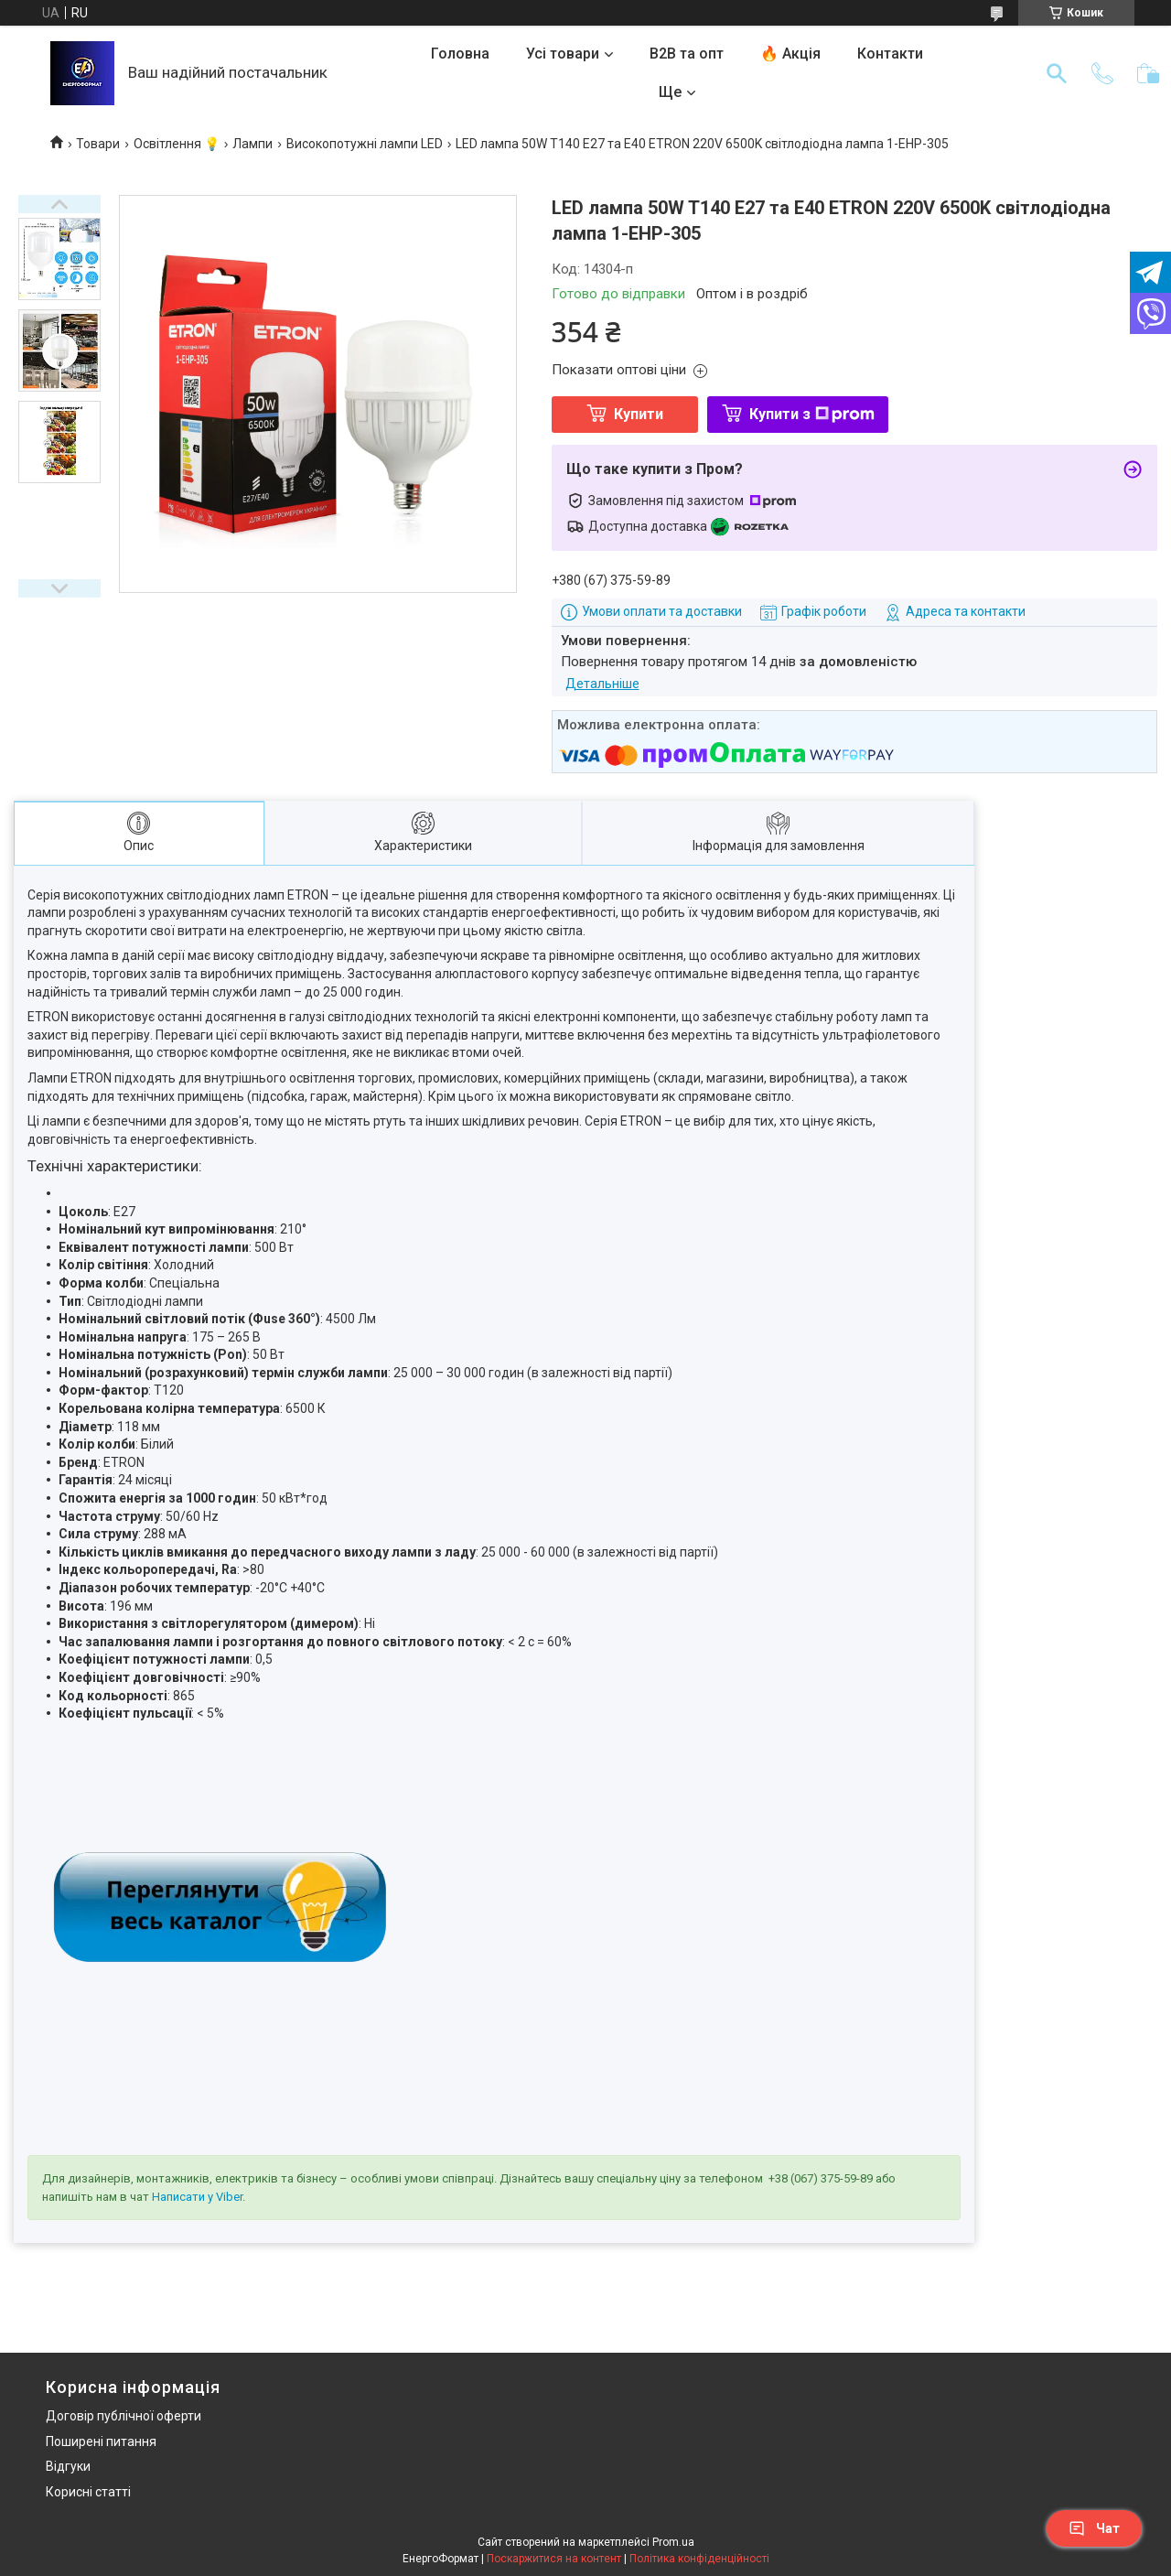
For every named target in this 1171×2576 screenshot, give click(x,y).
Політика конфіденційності (699, 2558)
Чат (1094, 2528)
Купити (638, 414)
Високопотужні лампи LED (364, 143)
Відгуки (68, 2466)
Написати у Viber (197, 2197)
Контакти (890, 53)
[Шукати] (1056, 73)
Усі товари (562, 53)
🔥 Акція (790, 53)
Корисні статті (88, 2491)
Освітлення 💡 (177, 143)
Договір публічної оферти (123, 2416)
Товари (98, 143)
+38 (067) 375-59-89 (820, 2178)
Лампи (252, 143)
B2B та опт (687, 53)
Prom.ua (673, 2542)
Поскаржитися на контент (554, 2558)
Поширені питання (101, 2441)
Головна (460, 53)
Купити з (812, 414)
